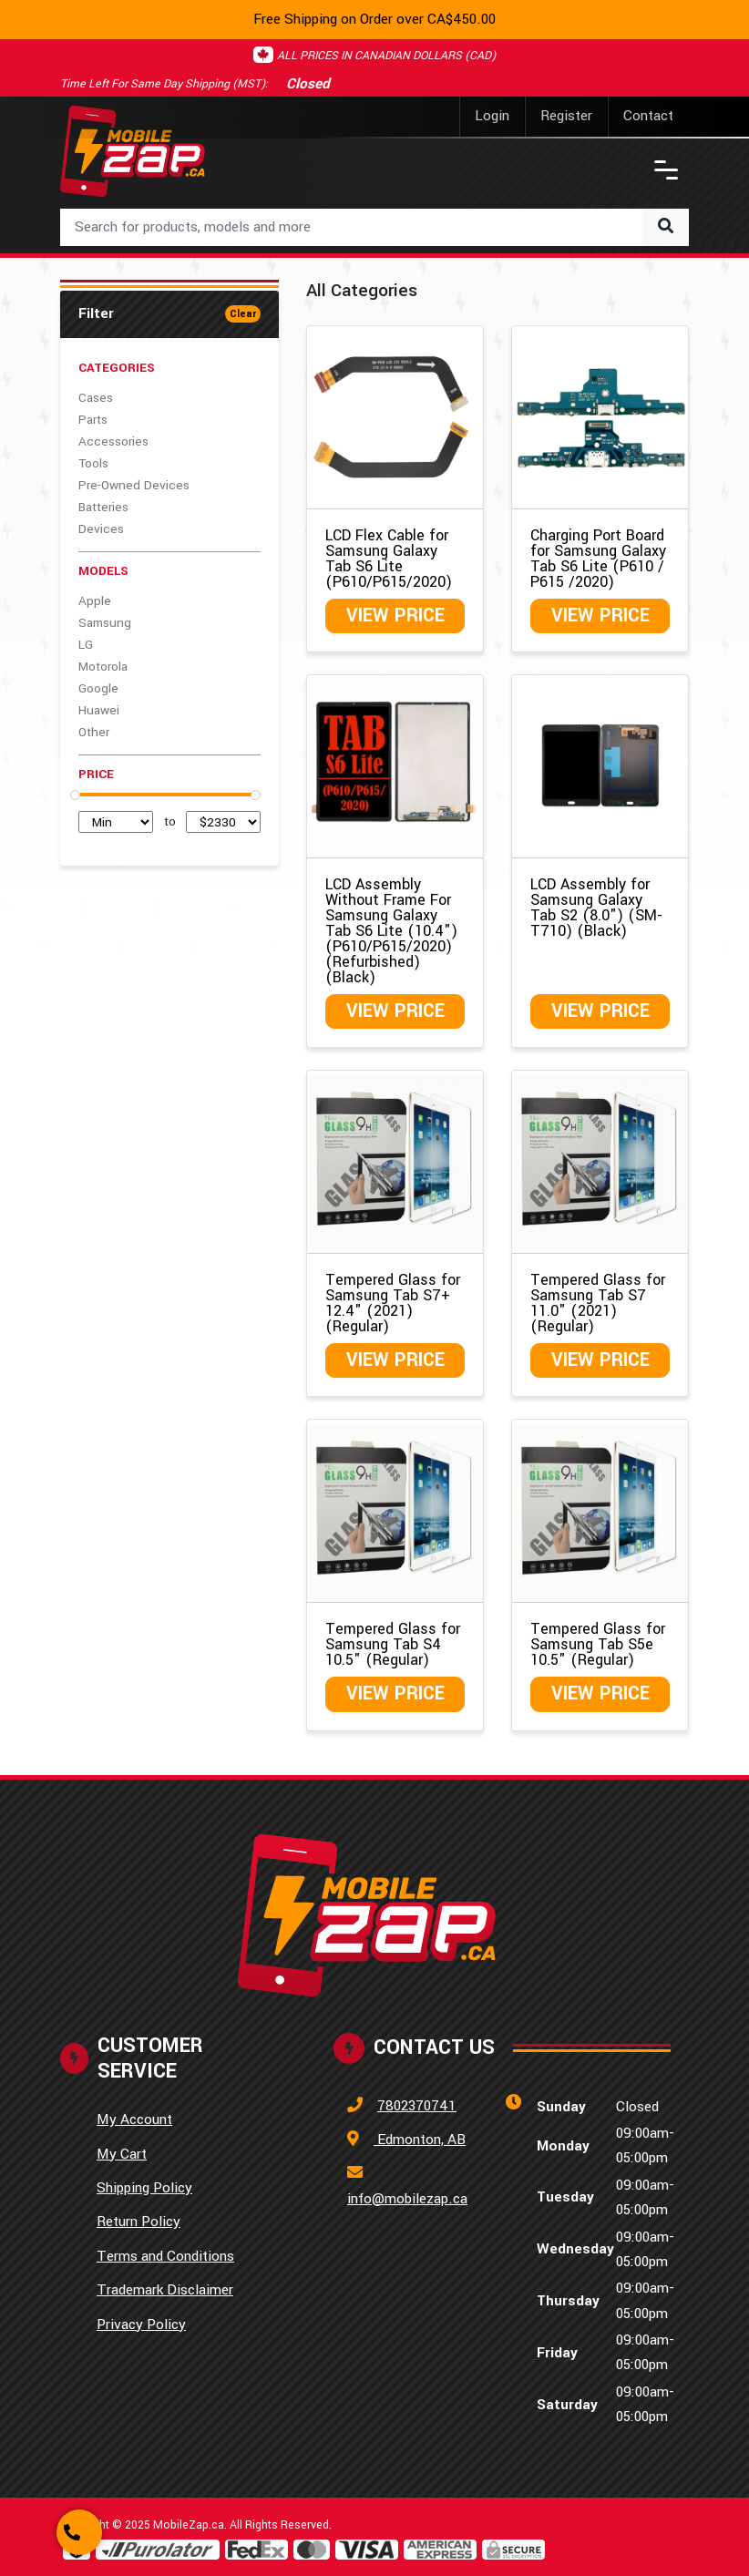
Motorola (103, 666)
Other (93, 732)
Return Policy (138, 2222)
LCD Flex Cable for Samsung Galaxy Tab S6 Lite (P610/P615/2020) (388, 559)
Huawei (98, 710)
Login (492, 116)
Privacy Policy (141, 2324)
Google (98, 688)
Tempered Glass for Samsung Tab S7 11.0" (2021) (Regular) (597, 1303)
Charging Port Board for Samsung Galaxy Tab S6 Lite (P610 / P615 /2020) (598, 559)
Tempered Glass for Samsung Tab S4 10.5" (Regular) (392, 1644)
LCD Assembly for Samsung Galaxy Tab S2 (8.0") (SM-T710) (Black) (596, 908)
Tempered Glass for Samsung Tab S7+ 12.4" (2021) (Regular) (392, 1303)
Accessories (113, 441)
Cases (95, 397)
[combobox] (374, 227)
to (170, 821)
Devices (101, 529)
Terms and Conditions (165, 2256)
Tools (93, 463)
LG (85, 644)
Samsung (104, 622)
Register (566, 116)
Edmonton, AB (420, 2140)
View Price (395, 615)
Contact (648, 116)
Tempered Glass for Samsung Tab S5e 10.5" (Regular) (597, 1644)
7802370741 (417, 2106)
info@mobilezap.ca (407, 2199)
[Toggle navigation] (666, 170)
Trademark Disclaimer (165, 2290)
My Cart (122, 2154)
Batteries (103, 507)
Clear (243, 314)
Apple (94, 601)
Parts (93, 419)
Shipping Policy (144, 2188)
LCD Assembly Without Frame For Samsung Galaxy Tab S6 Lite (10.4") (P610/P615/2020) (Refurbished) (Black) (391, 931)
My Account (134, 2119)
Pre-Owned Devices (134, 485)
